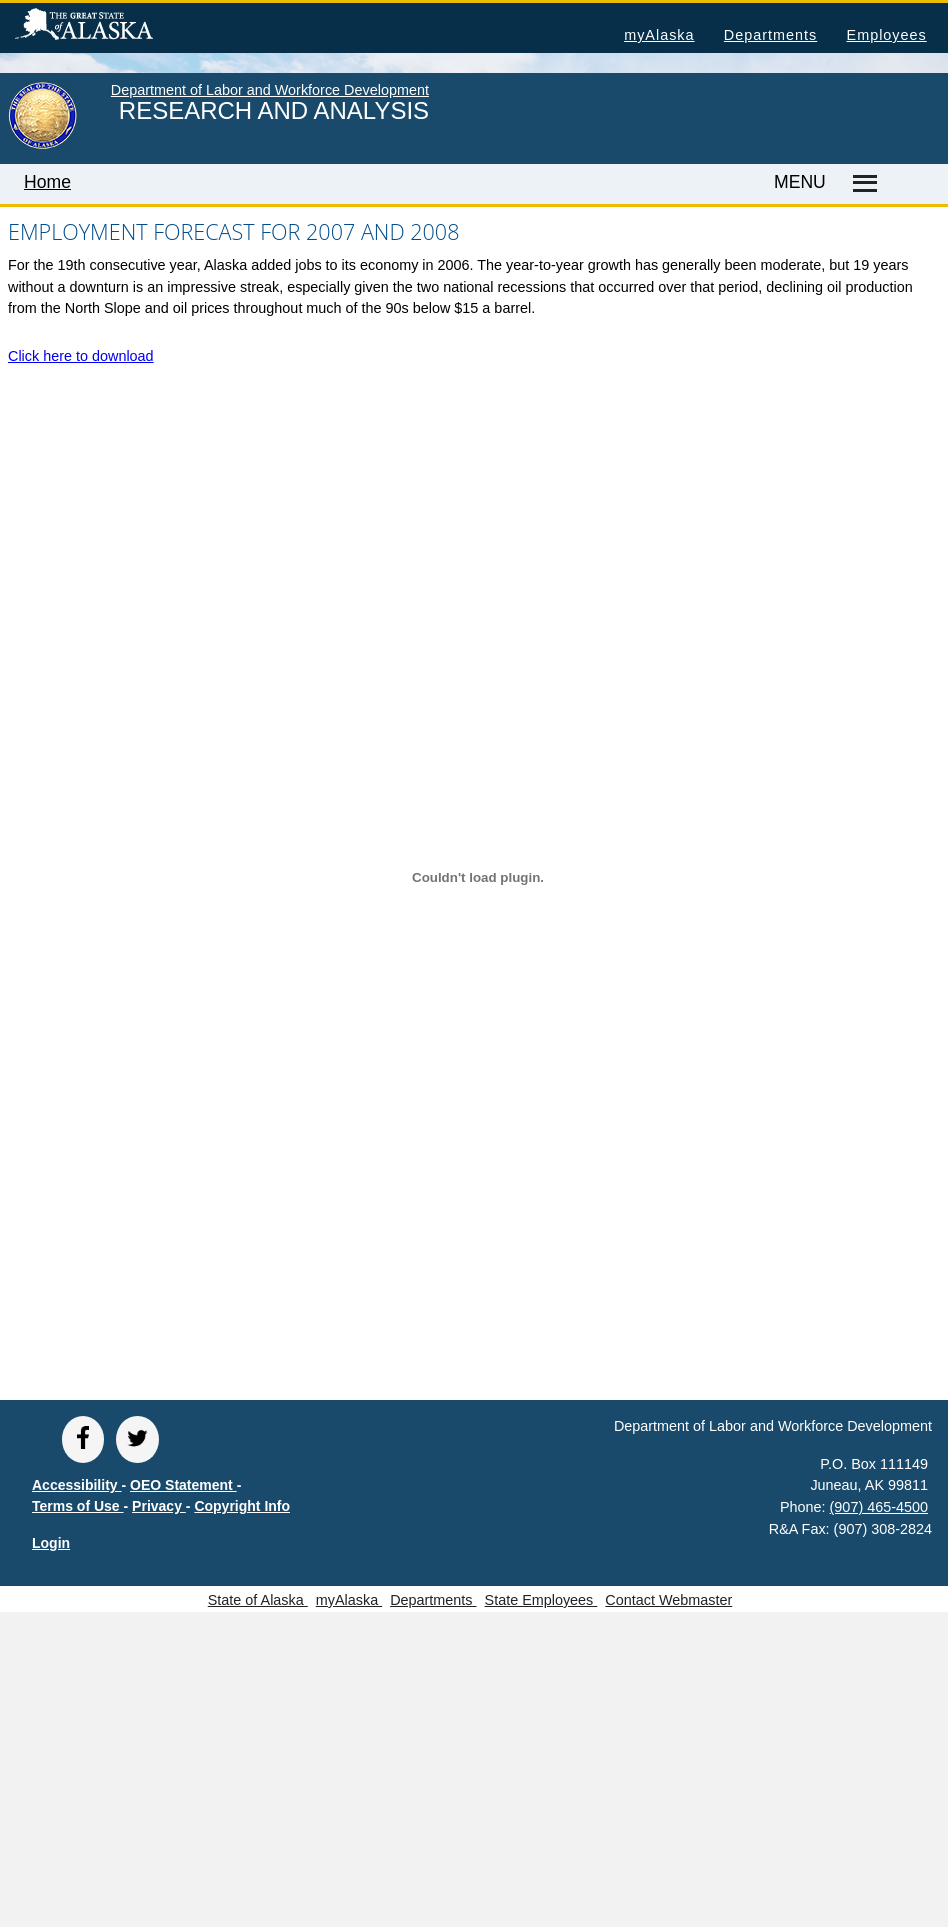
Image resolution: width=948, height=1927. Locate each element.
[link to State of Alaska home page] (42, 145)
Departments (770, 35)
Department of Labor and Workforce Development (270, 90)
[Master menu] (861, 184)
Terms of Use (78, 1506)
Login (51, 1543)
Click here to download (81, 356)
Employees (887, 35)
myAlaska (659, 35)
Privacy (159, 1506)
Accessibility (77, 1485)
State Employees (541, 1600)
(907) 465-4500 (879, 1507)
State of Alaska (116, 27)
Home (47, 182)
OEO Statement (183, 1485)
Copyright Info (242, 1506)
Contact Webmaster (668, 1600)
